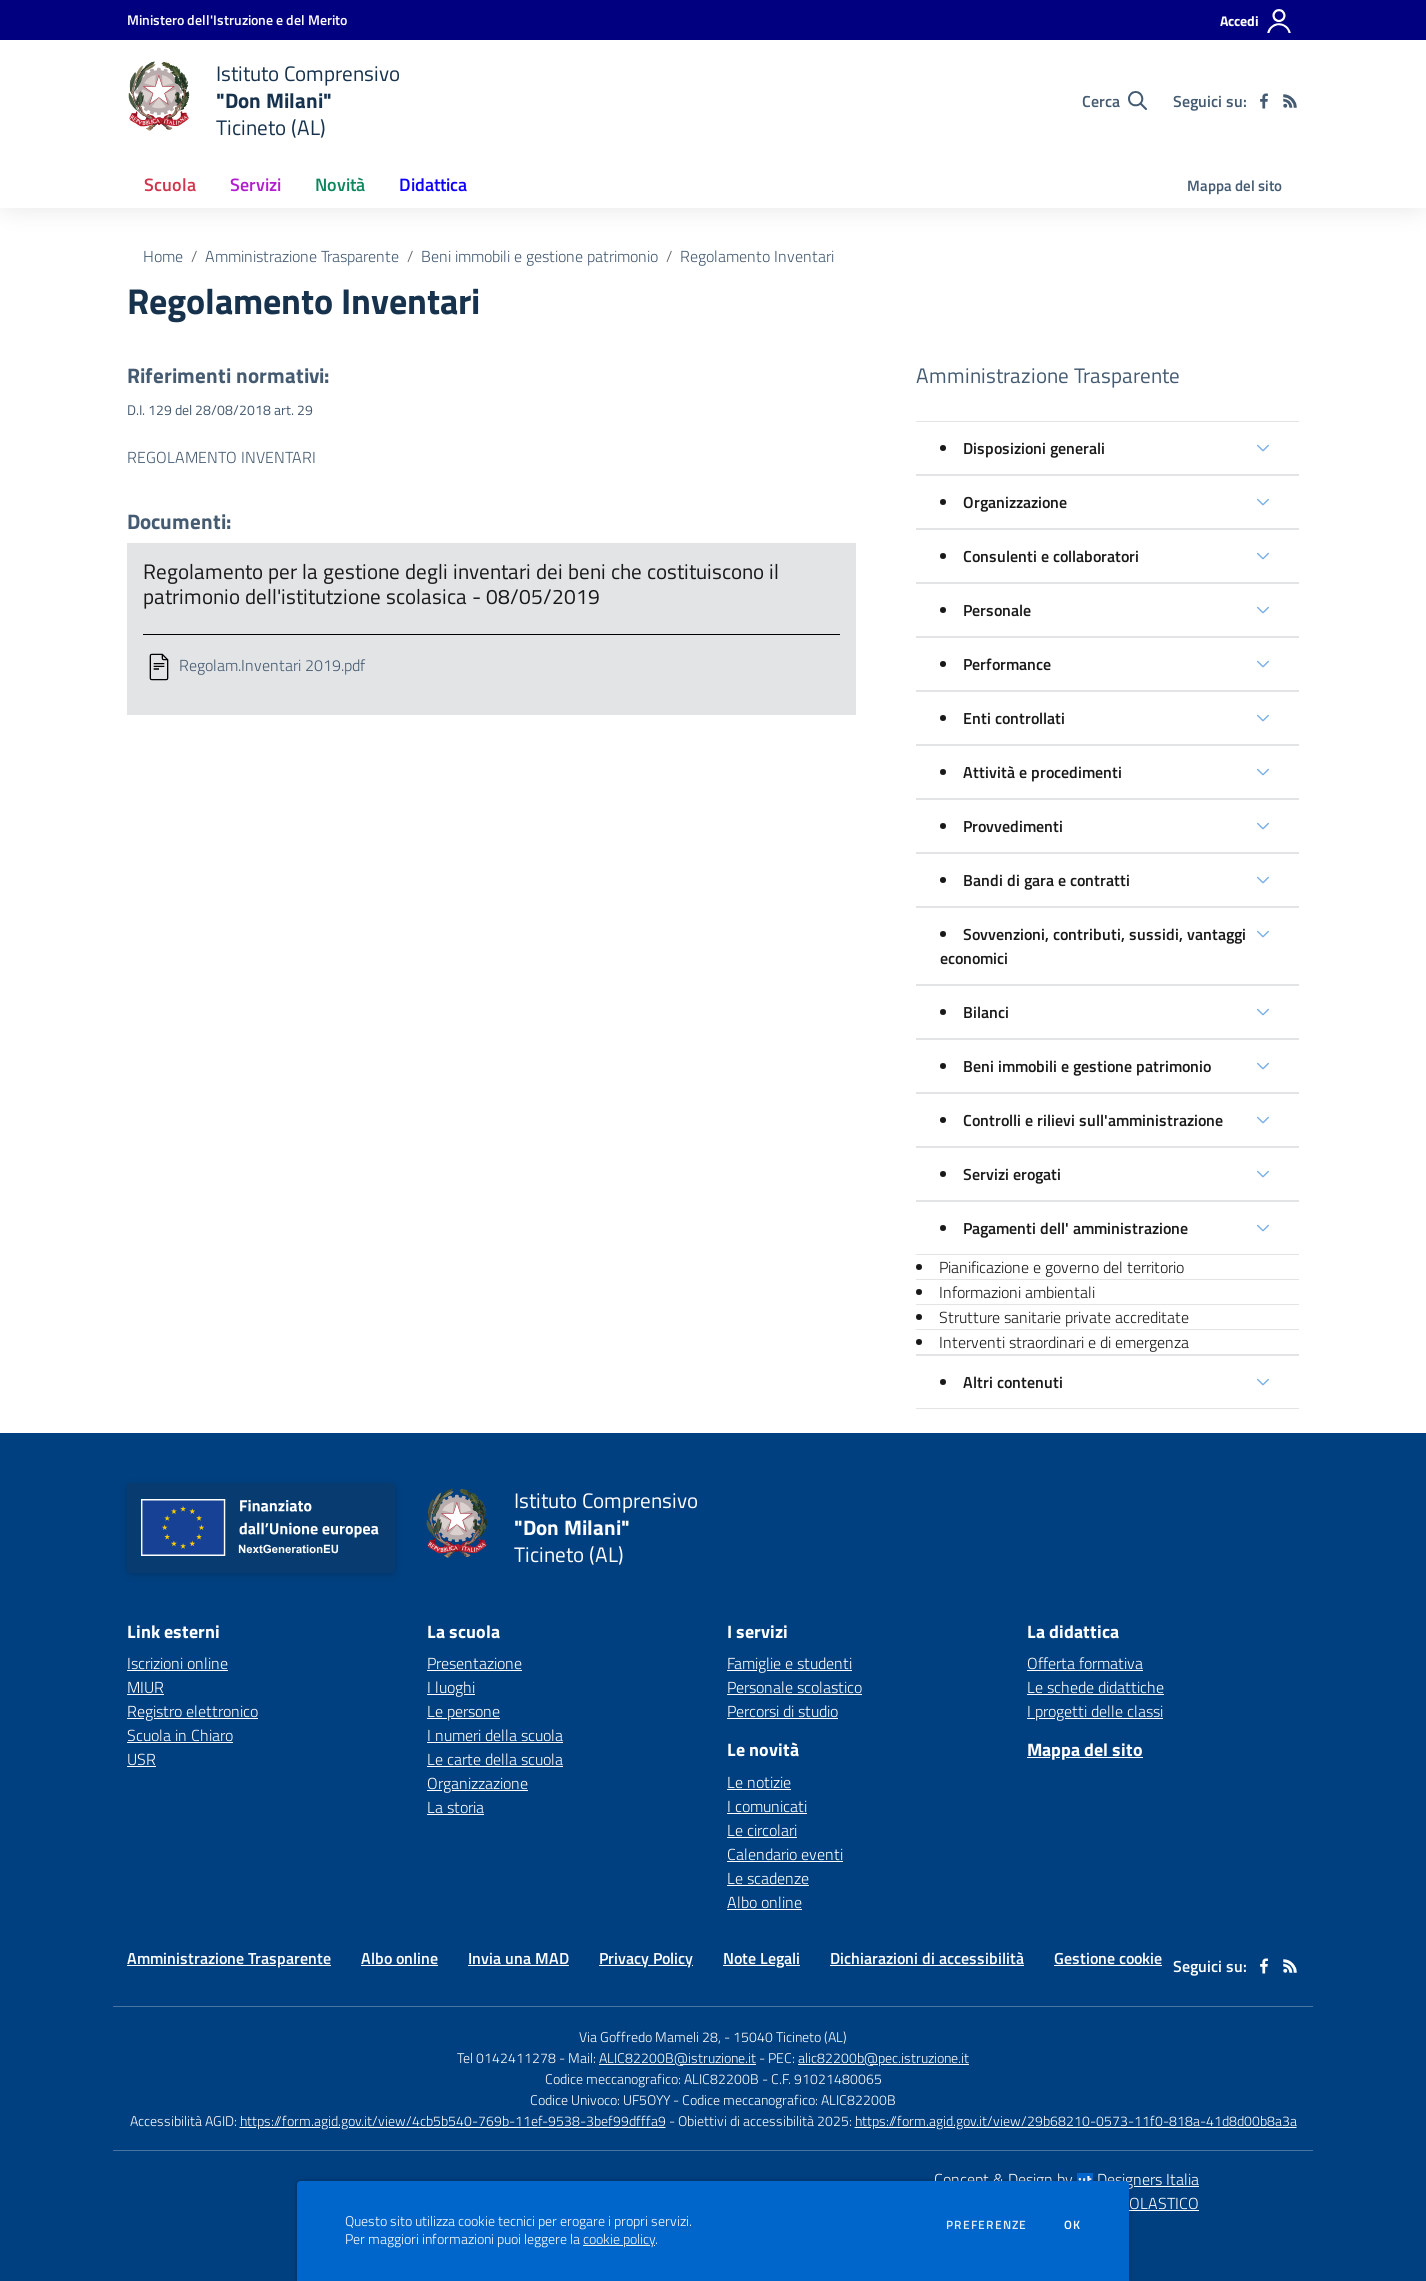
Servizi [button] (255, 184)
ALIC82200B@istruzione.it (677, 2057)
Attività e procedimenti (1042, 772)
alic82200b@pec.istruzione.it (883, 2057)
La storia (455, 1807)
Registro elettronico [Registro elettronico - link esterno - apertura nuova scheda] (192, 1711)
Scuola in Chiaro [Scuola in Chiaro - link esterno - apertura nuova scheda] (180, 1735)
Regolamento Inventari (757, 256)
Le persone (463, 1711)
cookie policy (619, 2239)
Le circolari (762, 1830)
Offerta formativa (1085, 1663)
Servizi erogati (1012, 1174)
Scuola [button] (170, 184)
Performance (1007, 664)
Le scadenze (768, 1878)
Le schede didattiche (1095, 1687)
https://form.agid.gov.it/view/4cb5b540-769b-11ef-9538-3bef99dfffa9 (453, 2120)
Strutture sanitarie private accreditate (1064, 1317)
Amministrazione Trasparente (302, 256)
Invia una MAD (518, 1958)
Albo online (764, 1902)
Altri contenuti (1013, 1382)
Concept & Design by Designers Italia (1066, 2179)
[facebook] (1264, 101)
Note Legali (761, 1958)
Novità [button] (340, 184)
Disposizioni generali (1034, 448)
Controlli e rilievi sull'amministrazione (1093, 1120)
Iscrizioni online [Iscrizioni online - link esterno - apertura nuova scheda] (177, 1663)
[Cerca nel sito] (1114, 101)
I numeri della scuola (495, 1735)
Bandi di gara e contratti (1046, 880)
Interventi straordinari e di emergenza (1064, 1342)
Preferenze (986, 2225)
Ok (1073, 2225)
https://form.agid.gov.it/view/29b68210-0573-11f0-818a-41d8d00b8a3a (1076, 2120)
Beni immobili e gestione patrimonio (539, 256)
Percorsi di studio (782, 1711)
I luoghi (451, 1687)
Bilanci (986, 1012)
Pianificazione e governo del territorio (1061, 1267)
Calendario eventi (785, 1854)
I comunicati (767, 1806)
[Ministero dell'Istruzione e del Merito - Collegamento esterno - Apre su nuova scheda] (237, 19)
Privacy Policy (646, 1958)
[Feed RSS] (1290, 101)
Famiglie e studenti (789, 1663)
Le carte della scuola (495, 1759)
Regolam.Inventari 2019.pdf (272, 665)
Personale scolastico (794, 1687)
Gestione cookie (1108, 1958)
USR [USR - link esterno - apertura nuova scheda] (141, 1759)
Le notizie (759, 1782)
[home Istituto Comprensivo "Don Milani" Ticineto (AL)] (263, 100)
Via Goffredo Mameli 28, (650, 2036)
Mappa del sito (1234, 185)
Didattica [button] (433, 184)
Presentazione (474, 1663)
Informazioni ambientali (1017, 1292)
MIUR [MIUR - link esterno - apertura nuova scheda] (145, 1687)
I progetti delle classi (1095, 1711)
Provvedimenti (1013, 826)
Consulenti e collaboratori (1051, 556)
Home (163, 256)
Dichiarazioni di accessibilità (927, 1958)
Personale (997, 610)
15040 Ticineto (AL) (790, 2036)
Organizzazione (1015, 502)
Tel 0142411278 (506, 2057)
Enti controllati (1014, 718)
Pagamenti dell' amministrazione (1075, 1228)
